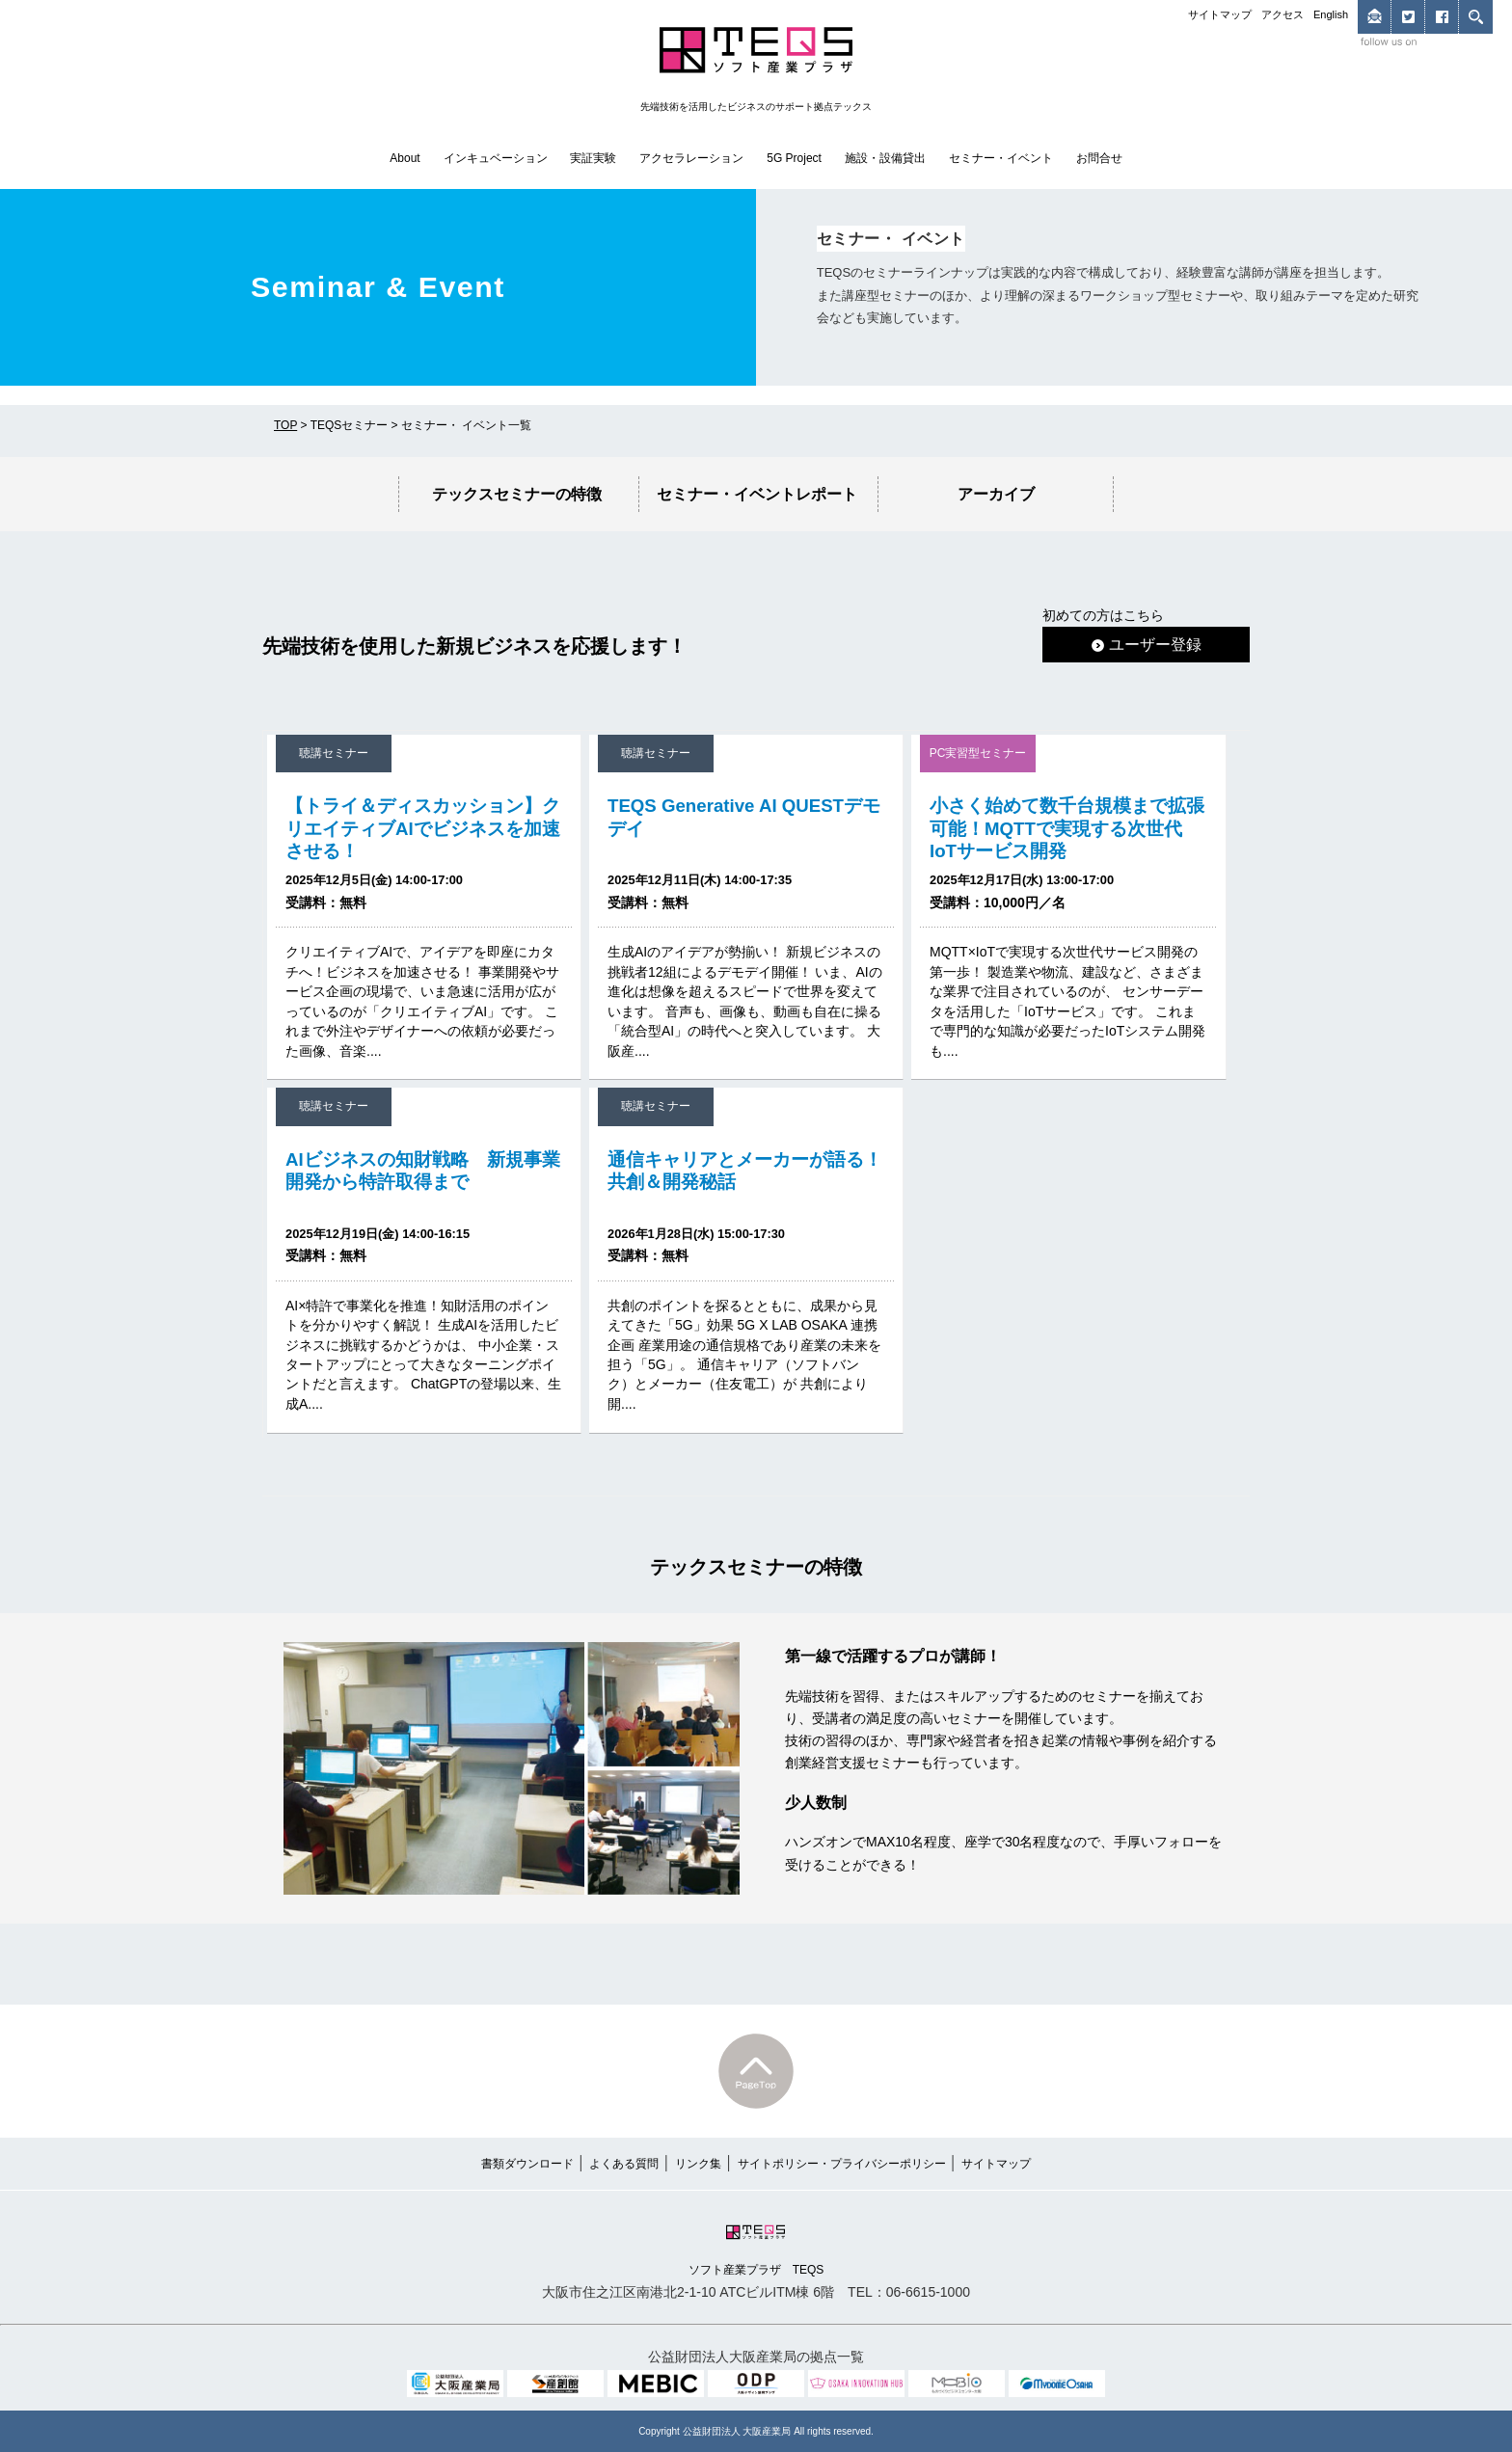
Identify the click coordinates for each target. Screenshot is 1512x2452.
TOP (285, 425)
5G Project (794, 158)
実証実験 (593, 158)
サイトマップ (1220, 14)
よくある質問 (624, 2163)
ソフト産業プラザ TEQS (756, 2248)
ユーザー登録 (1147, 644)
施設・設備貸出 (885, 158)
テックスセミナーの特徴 (517, 493)
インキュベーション (496, 158)
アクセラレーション (691, 158)
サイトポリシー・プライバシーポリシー (842, 2163)
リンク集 (698, 2163)
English (1330, 14)
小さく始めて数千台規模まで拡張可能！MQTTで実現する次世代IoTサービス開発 (1067, 827)
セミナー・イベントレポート (757, 493)
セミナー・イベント (1001, 158)
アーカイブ (996, 493)
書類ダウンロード (527, 2163)
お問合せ (1099, 158)
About (404, 158)
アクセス (1282, 14)
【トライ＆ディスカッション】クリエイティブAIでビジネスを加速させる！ (422, 827)
